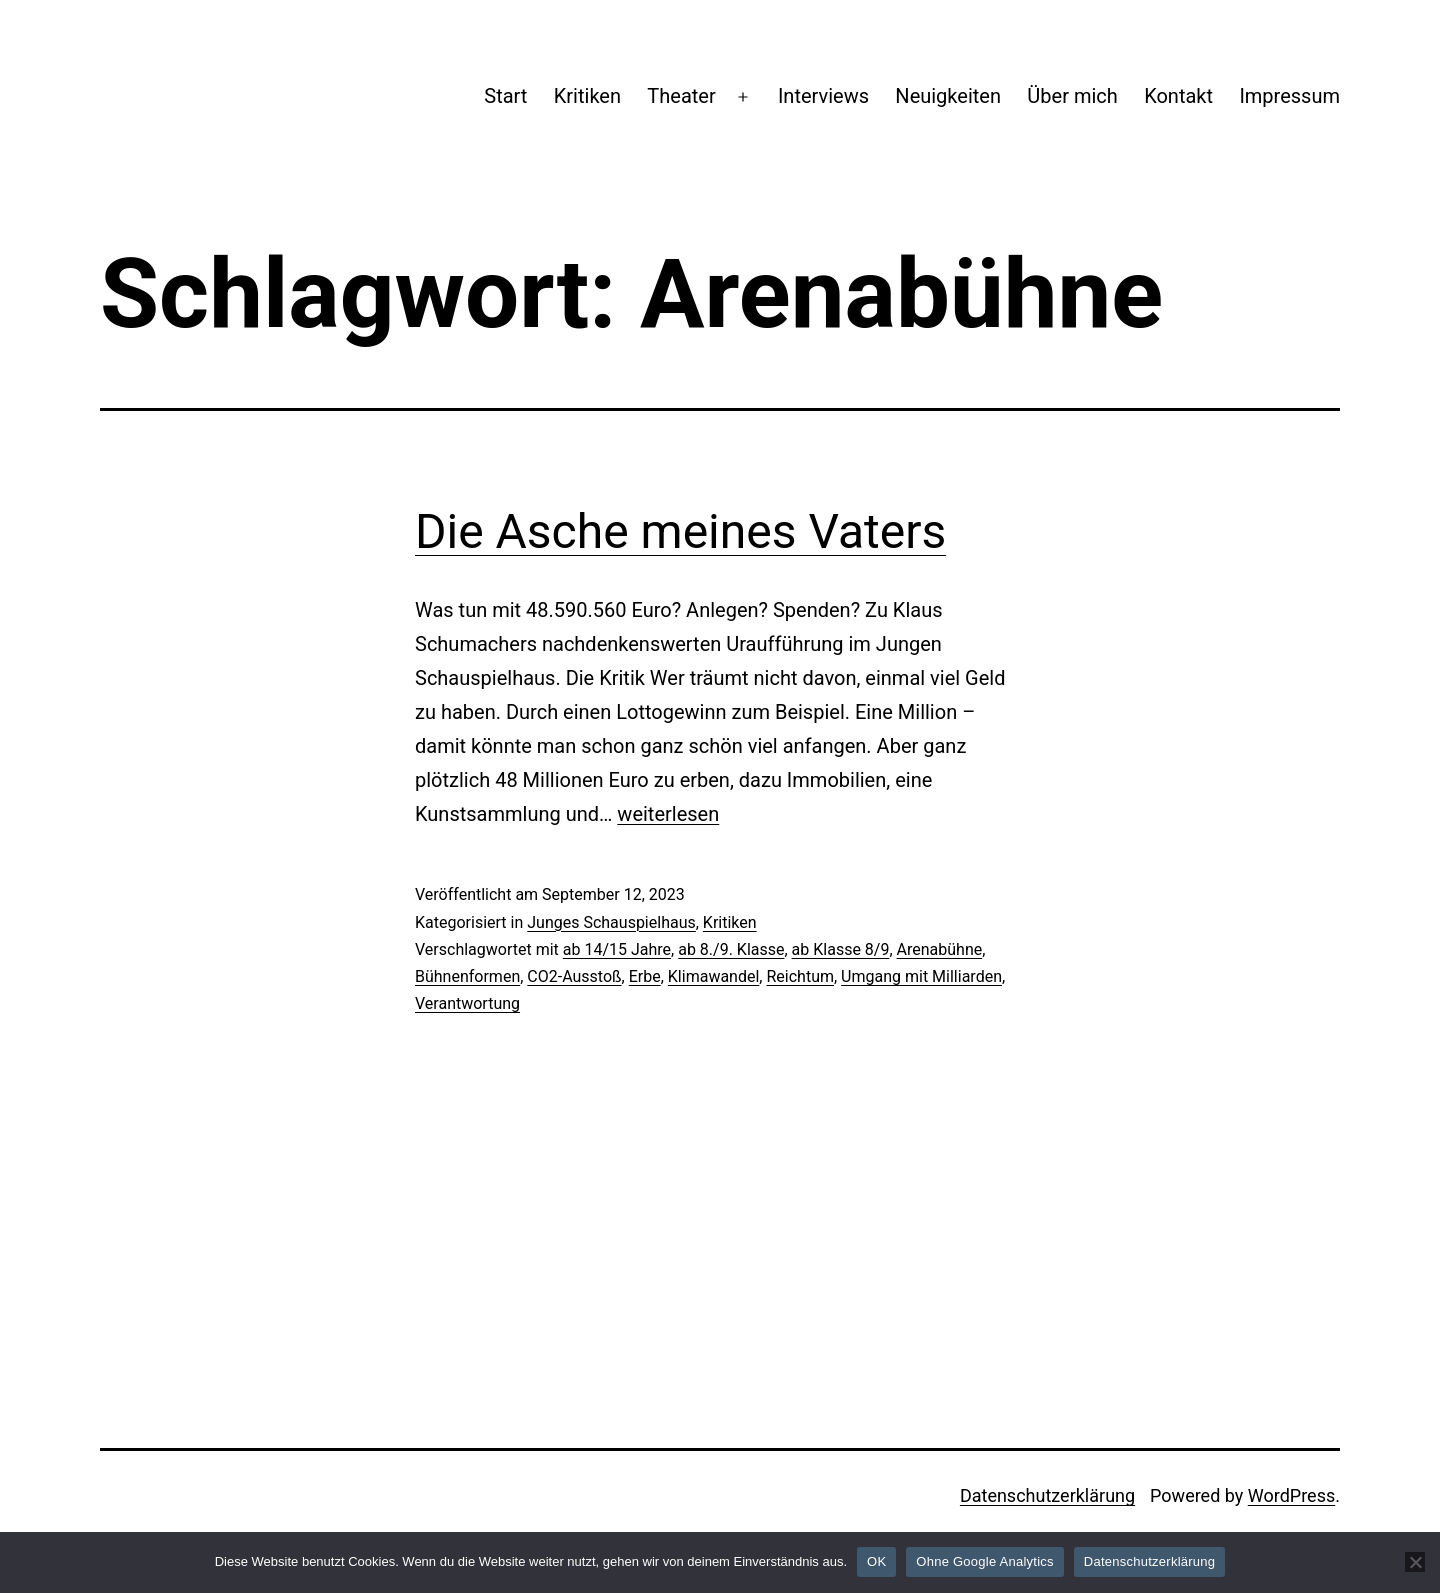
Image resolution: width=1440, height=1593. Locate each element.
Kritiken (587, 96)
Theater (681, 96)
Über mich (1072, 96)
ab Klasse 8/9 (841, 949)
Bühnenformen (467, 976)
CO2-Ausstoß (574, 976)
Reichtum (800, 976)
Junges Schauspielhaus (611, 922)
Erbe (645, 976)
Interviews (823, 96)
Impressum (1289, 96)
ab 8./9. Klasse (731, 949)
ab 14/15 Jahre (617, 949)
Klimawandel (714, 976)
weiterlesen (668, 814)
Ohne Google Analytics (985, 1561)
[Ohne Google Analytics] (1415, 1562)
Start (505, 96)
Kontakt (1178, 96)
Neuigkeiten (948, 96)
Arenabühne (940, 949)
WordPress (1291, 1495)
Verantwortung (467, 1003)
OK (876, 1561)
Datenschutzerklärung (1047, 1495)
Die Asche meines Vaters (680, 531)
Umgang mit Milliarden (921, 976)
